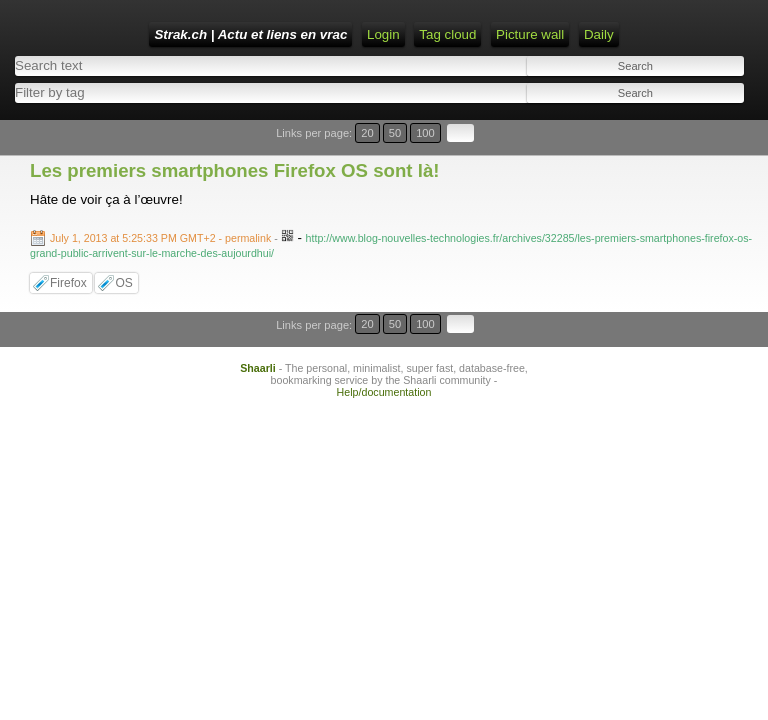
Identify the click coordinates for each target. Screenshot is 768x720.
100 (425, 133)
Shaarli (258, 368)
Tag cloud (447, 34)
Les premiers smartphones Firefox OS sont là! (235, 170)
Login (383, 34)
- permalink (162, 238)
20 (367, 133)
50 (395, 133)
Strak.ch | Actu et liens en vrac (250, 34)
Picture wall (530, 34)
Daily (599, 34)
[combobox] (193, 92)
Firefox (68, 283)
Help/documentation (384, 392)
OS (123, 283)
